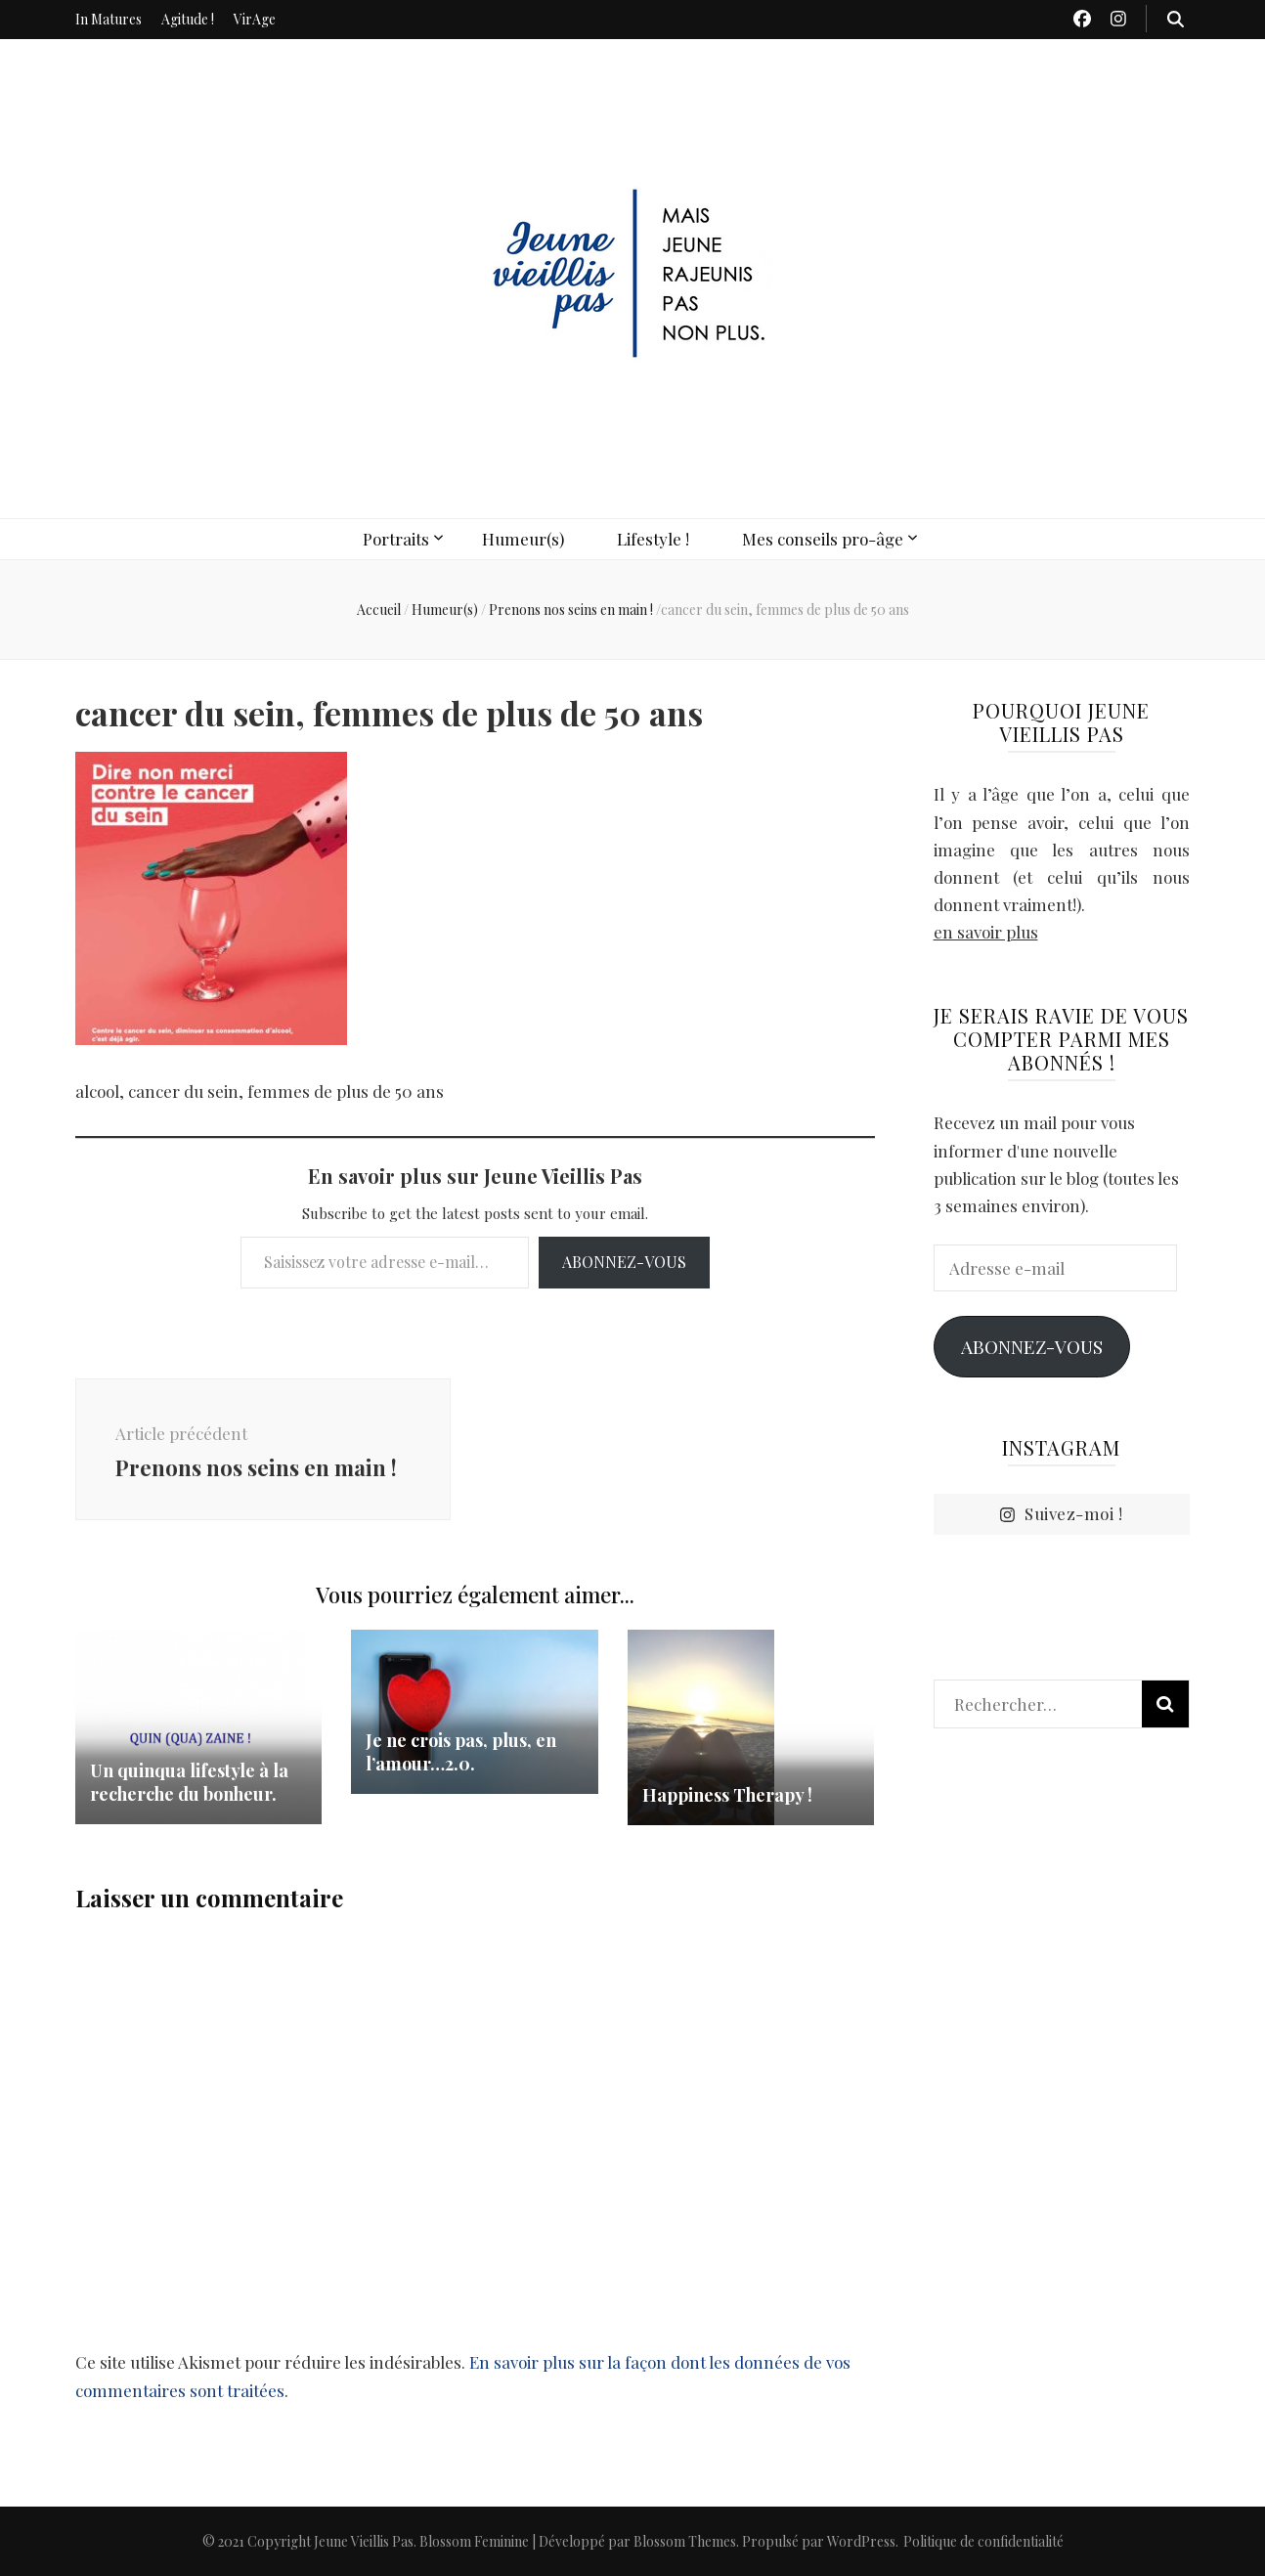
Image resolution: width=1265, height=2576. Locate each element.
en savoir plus (986, 931)
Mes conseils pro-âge (822, 538)
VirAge (255, 19)
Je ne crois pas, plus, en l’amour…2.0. (461, 1751)
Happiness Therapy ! (727, 1795)
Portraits (396, 538)
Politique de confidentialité (983, 2541)
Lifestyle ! (653, 538)
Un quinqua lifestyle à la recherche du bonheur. (189, 1782)
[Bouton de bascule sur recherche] (1175, 18)
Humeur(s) (523, 538)
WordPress (861, 2541)
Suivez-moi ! (1061, 1514)
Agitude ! (187, 19)
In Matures (108, 19)
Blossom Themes (684, 2541)
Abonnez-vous (624, 1261)
